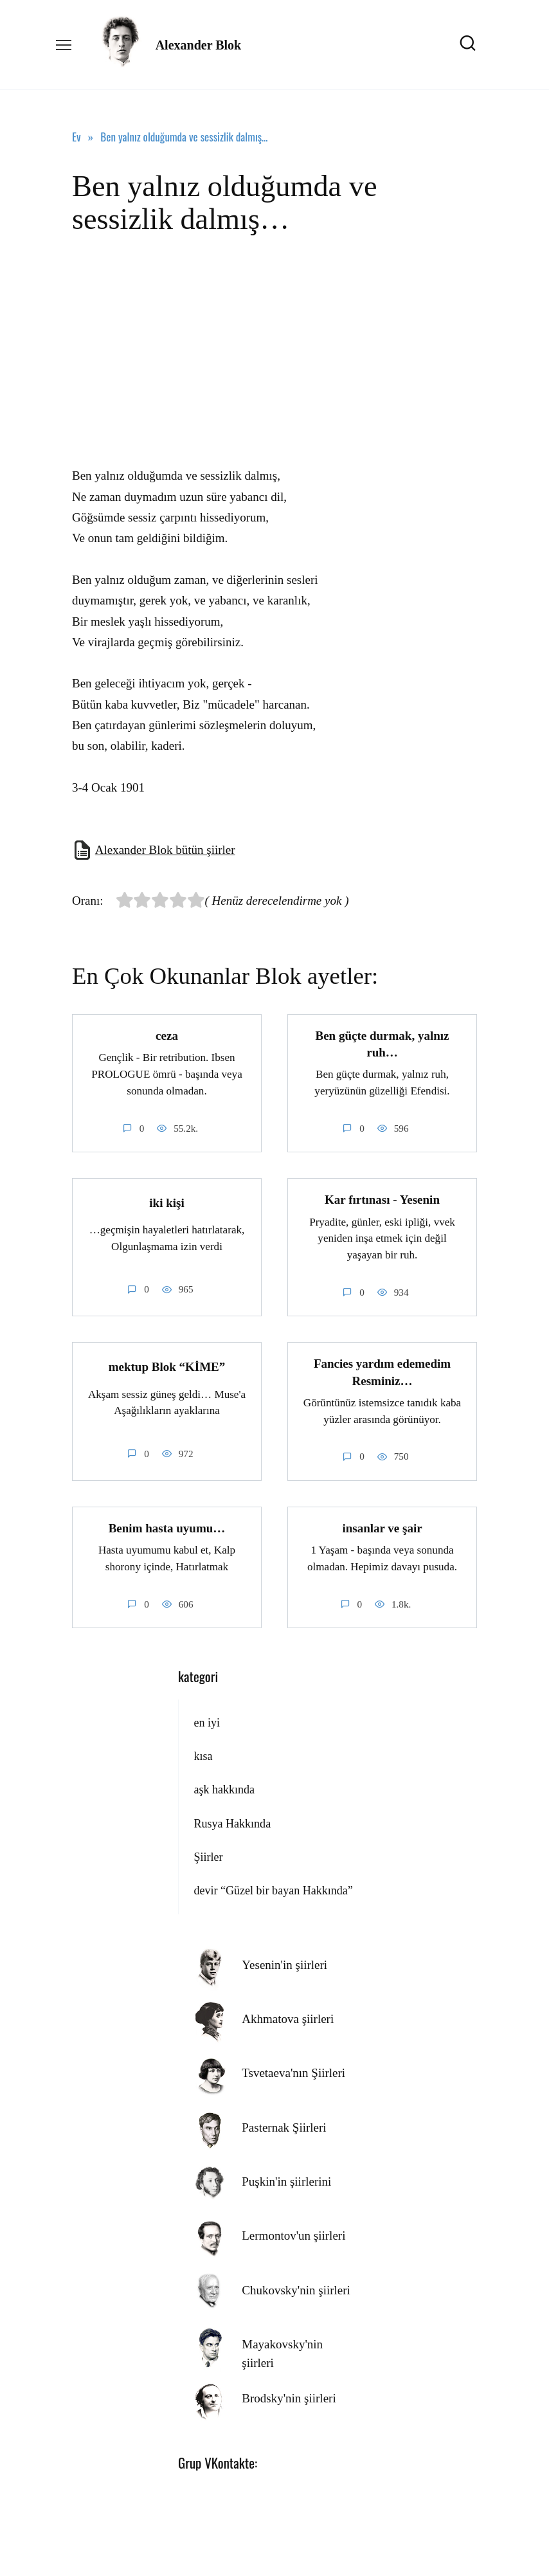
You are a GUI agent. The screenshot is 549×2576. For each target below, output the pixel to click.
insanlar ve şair (382, 1527)
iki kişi (166, 1202)
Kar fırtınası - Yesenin (382, 1199)
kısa (203, 1756)
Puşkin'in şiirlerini (286, 2181)
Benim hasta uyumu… (167, 1527)
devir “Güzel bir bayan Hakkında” (273, 1890)
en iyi (207, 1722)
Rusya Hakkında (232, 1823)
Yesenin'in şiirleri (284, 1964)
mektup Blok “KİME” (167, 1366)
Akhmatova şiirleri (288, 2019)
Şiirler (208, 1857)
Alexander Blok (199, 45)
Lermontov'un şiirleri (293, 2235)
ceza (167, 1035)
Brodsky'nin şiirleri (289, 2398)
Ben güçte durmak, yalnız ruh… (382, 1044)
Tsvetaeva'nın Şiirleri (293, 2073)
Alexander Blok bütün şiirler (165, 850)
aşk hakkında (224, 1789)
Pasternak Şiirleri (284, 2127)
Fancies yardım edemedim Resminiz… (382, 1372)
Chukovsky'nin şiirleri (296, 2289)
